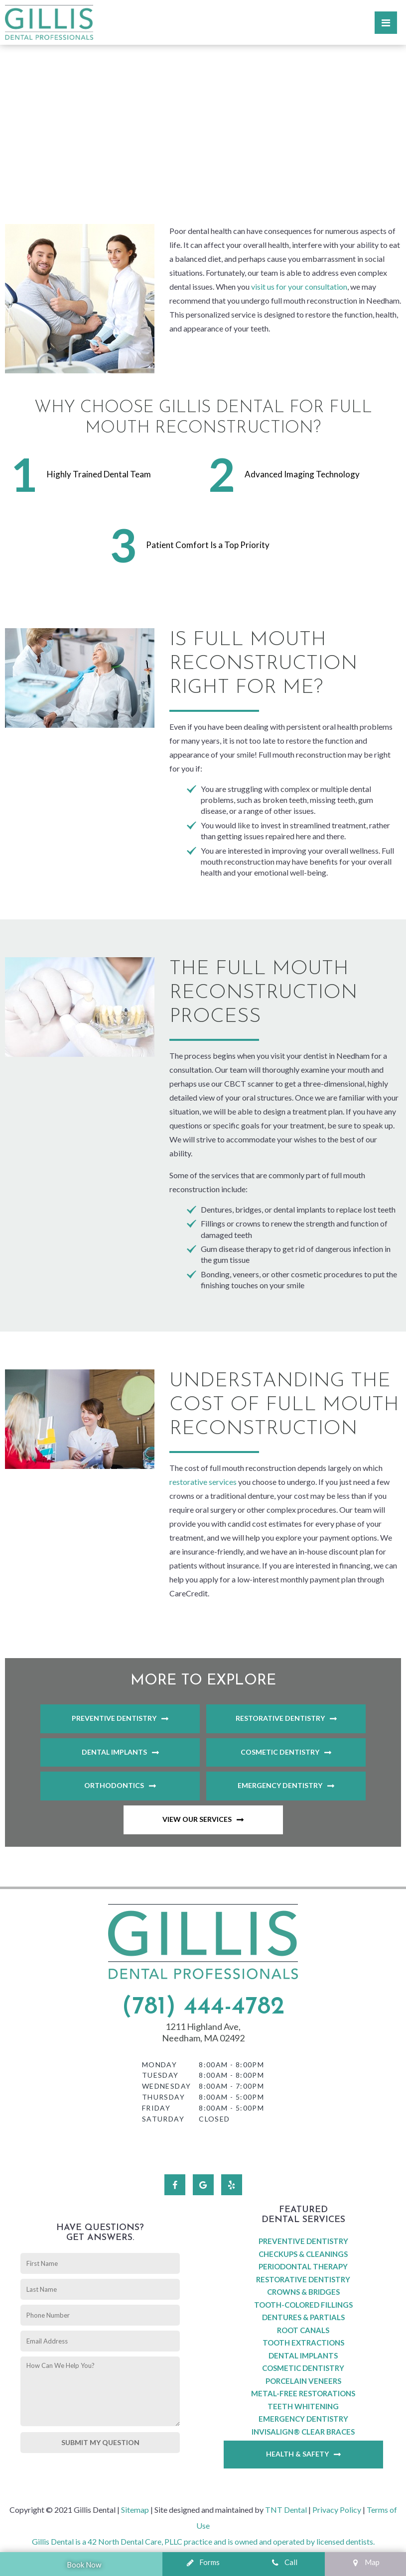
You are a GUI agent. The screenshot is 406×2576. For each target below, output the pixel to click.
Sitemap (135, 2509)
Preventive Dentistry (114, 1718)
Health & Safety (297, 2454)
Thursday (163, 2097)
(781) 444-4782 (203, 2007)
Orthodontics (114, 1785)
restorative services (203, 1481)
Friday (156, 2108)
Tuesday (160, 2075)
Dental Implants (114, 1752)
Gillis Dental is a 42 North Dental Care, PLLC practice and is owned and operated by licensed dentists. (203, 2541)
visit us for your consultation (299, 286)
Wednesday (166, 2086)
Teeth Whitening (303, 2406)
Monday (159, 2064)
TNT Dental (286, 2509)
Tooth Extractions (303, 2342)
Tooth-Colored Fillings (303, 2304)
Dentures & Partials (303, 2317)
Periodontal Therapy (303, 2266)
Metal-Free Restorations (303, 2393)
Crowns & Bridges (303, 2291)
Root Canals (303, 2330)
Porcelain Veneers (303, 2380)
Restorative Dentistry (280, 1718)
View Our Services (197, 1819)
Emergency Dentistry (280, 1785)
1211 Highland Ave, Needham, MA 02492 (203, 2032)
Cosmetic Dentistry (280, 1752)
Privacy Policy (336, 2509)
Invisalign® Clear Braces (303, 2431)
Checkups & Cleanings (303, 2253)
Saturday (163, 2119)
